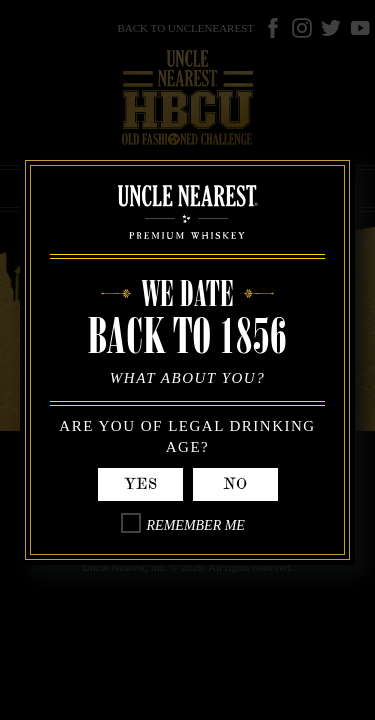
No (235, 484)
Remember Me (196, 525)
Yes (140, 484)
